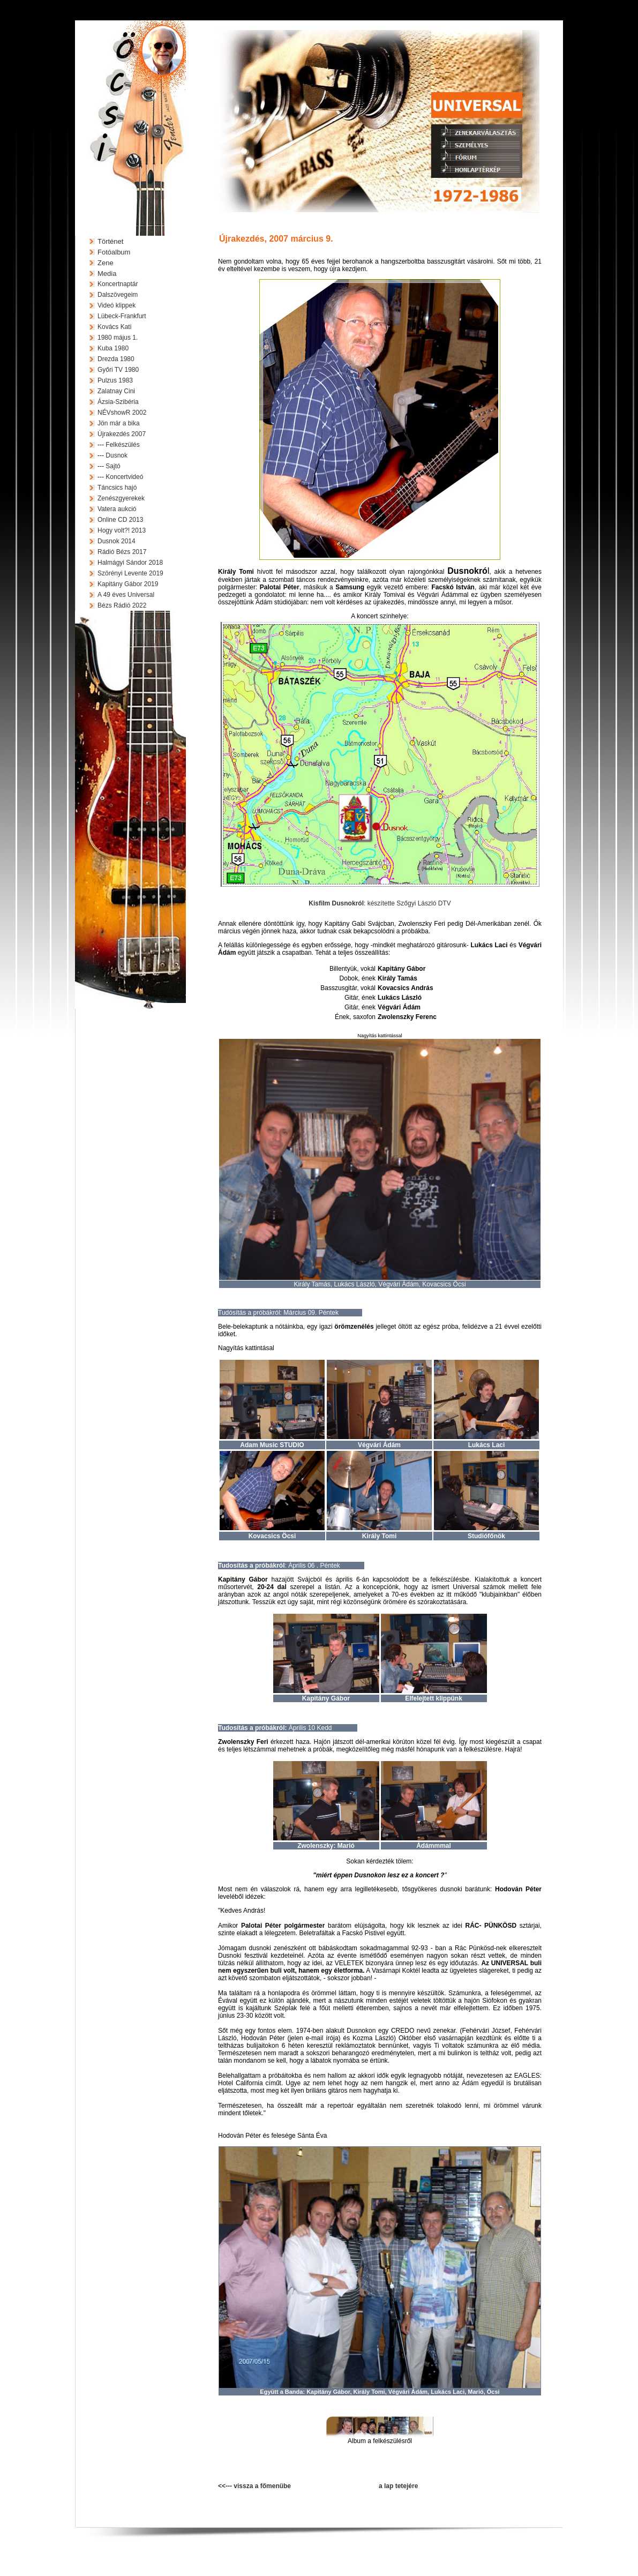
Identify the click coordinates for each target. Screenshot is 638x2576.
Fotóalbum (113, 252)
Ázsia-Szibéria (118, 402)
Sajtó (113, 466)
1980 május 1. (117, 337)
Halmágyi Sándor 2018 (130, 562)
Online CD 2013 (120, 519)
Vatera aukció (117, 509)
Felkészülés (122, 444)
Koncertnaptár (117, 284)
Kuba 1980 (113, 348)
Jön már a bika (118, 423)
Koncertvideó (124, 477)
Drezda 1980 (115, 359)
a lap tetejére (398, 2486)
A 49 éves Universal (125, 594)
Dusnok (116, 455)
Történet (110, 241)
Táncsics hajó (117, 487)
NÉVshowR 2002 (121, 412)
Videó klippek (116, 305)
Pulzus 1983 (115, 380)
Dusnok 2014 (116, 541)
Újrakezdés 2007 (121, 434)
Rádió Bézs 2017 (121, 552)
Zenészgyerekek (121, 498)
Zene (105, 263)
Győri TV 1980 (118, 369)
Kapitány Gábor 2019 (127, 584)
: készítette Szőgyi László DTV (380, 903)
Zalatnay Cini (116, 391)
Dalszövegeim (117, 294)
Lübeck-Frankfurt (121, 316)
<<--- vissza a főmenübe (254, 2486)
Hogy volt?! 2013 (121, 530)
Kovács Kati (114, 327)
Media (106, 273)
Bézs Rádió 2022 (121, 605)
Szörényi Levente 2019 (130, 573)
